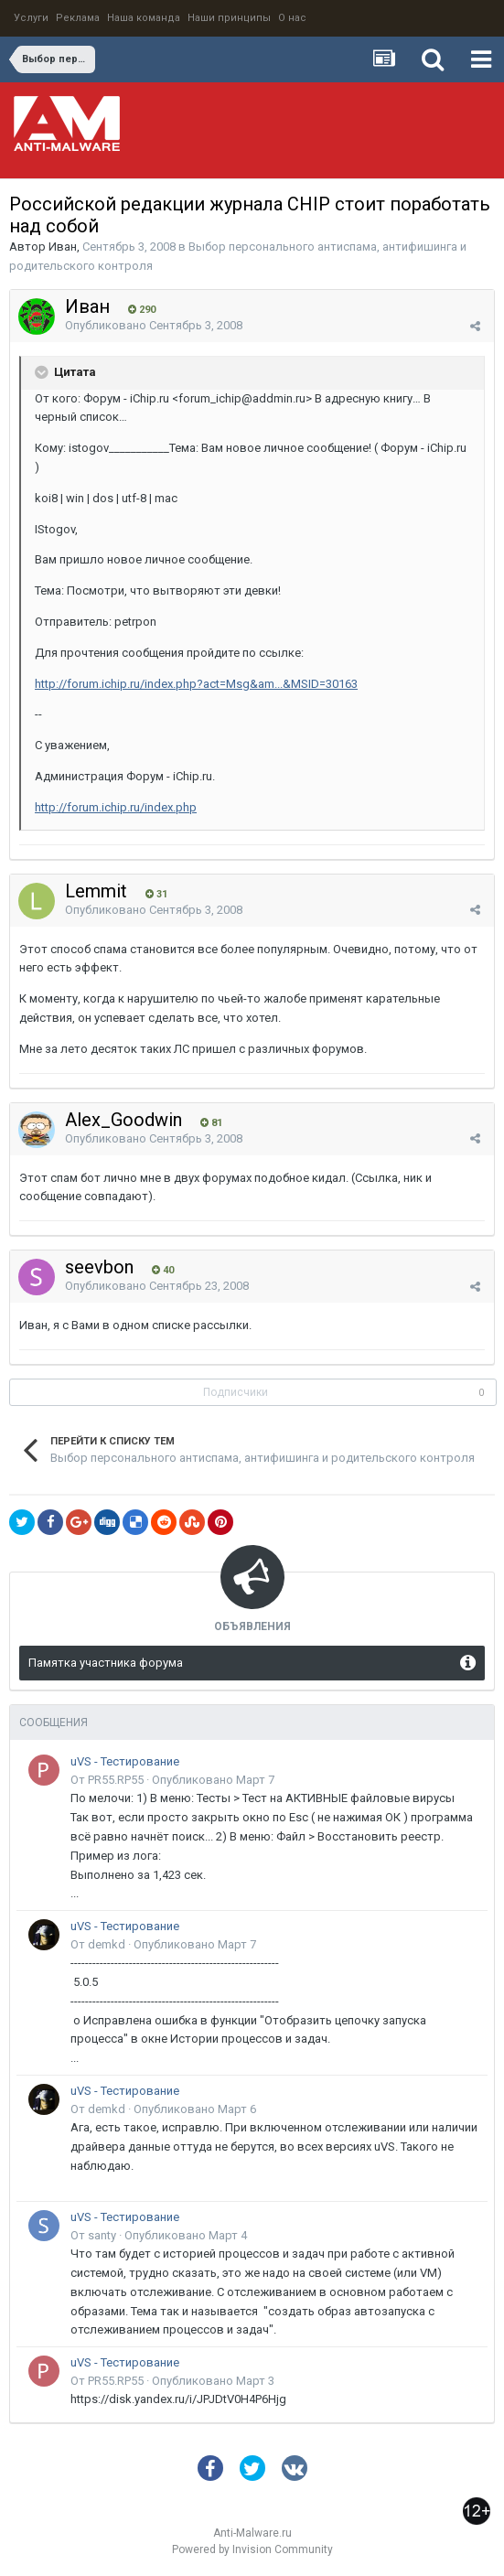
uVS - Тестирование (124, 1761)
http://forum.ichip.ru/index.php (116, 807)
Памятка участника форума (105, 1662)
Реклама (78, 18)
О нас (292, 18)
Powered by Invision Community (252, 2549)
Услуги (31, 18)
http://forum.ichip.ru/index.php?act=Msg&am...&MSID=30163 (196, 684)
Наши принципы (229, 18)
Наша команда (143, 18)
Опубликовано (153, 325)
